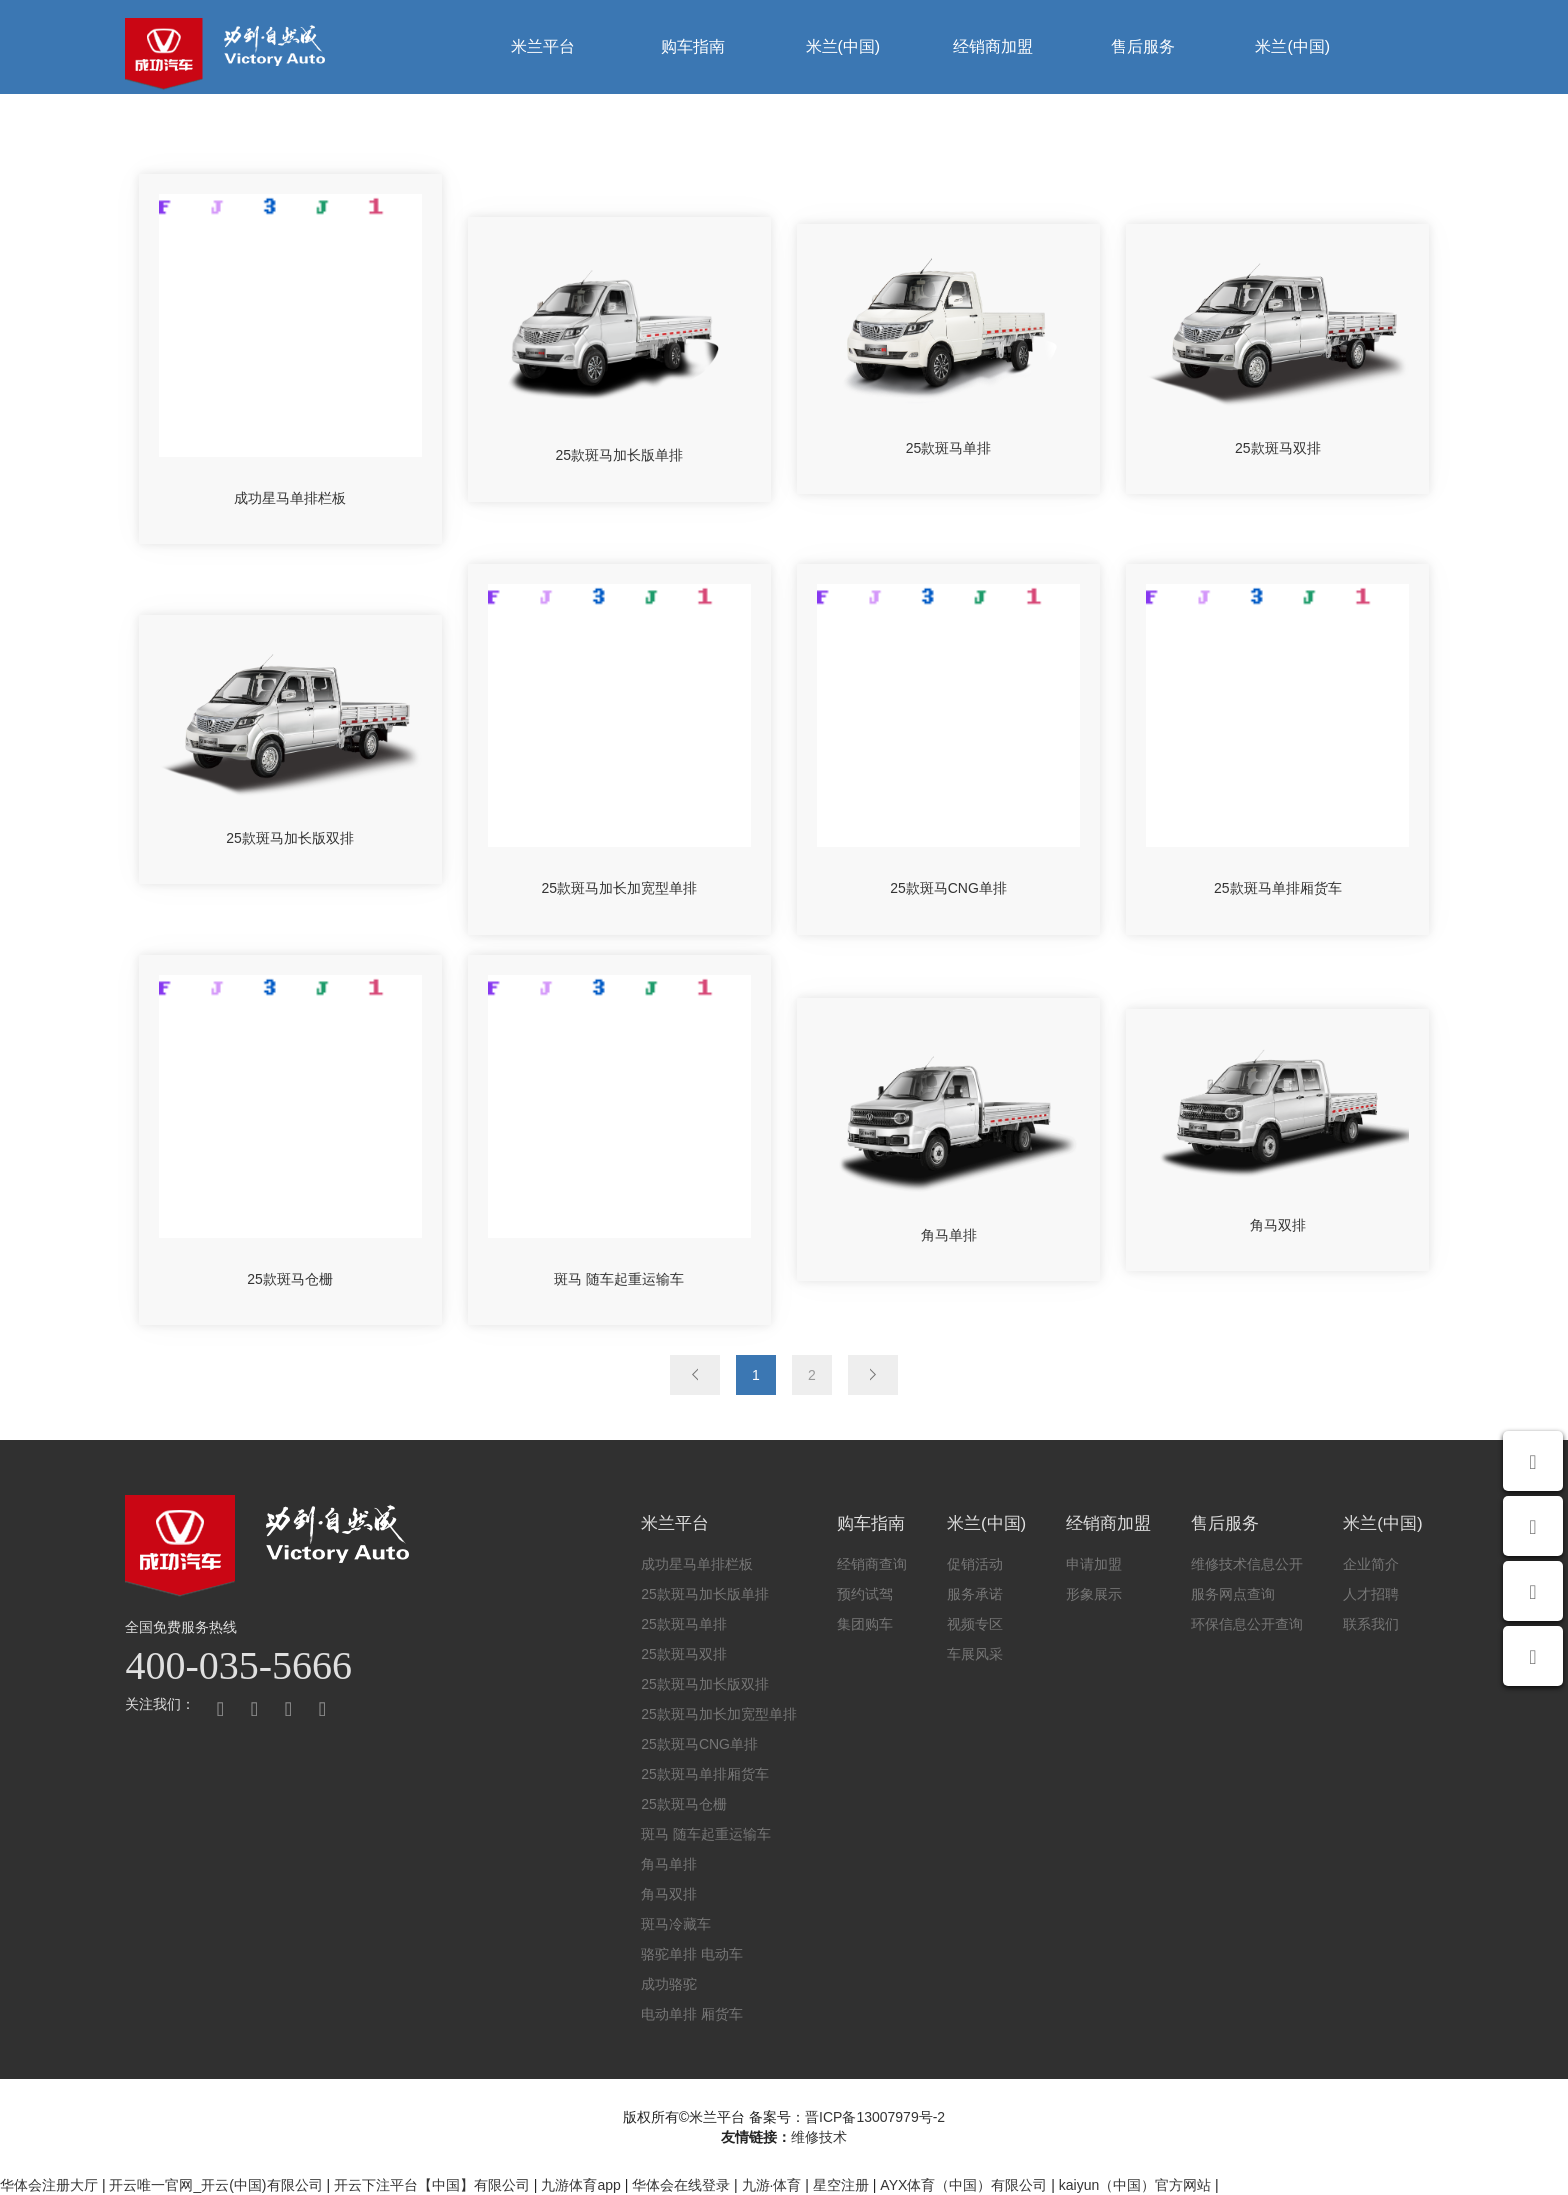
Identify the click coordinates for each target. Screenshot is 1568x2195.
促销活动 (975, 1564)
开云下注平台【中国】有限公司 (432, 2185)
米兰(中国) (843, 46)
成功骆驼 (669, 1984)
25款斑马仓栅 (684, 1804)
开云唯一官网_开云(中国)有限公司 (215, 2185)
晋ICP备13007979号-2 (875, 2117)
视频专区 (975, 1624)
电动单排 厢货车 (692, 2014)
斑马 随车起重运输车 (706, 1834)
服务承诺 (975, 1594)
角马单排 (669, 1864)
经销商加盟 (993, 46)
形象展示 (1094, 1594)
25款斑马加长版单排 (705, 1594)
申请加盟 (1094, 1564)
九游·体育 (772, 2185)
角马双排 (669, 1894)
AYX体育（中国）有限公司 (963, 2185)
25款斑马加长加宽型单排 (719, 1714)
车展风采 (975, 1654)
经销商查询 (872, 1564)
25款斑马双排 (684, 1654)
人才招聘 (1371, 1594)
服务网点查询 (1233, 1594)
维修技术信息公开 (1247, 1564)
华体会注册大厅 (49, 2185)
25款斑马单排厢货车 (705, 1774)
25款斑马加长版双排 (705, 1684)
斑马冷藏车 (676, 1924)
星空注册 (841, 2185)
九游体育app (580, 2185)
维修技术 (819, 2137)
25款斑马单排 (684, 1624)
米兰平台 (543, 46)
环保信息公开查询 (1247, 1624)
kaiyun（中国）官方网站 (1135, 2185)
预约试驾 (865, 1594)
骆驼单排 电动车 (692, 1954)
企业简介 (1371, 1564)
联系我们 (1371, 1624)
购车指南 (693, 46)
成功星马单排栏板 (697, 1564)
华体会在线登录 (681, 2185)
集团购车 (865, 1624)
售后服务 (1143, 46)
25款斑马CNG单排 (699, 1744)
